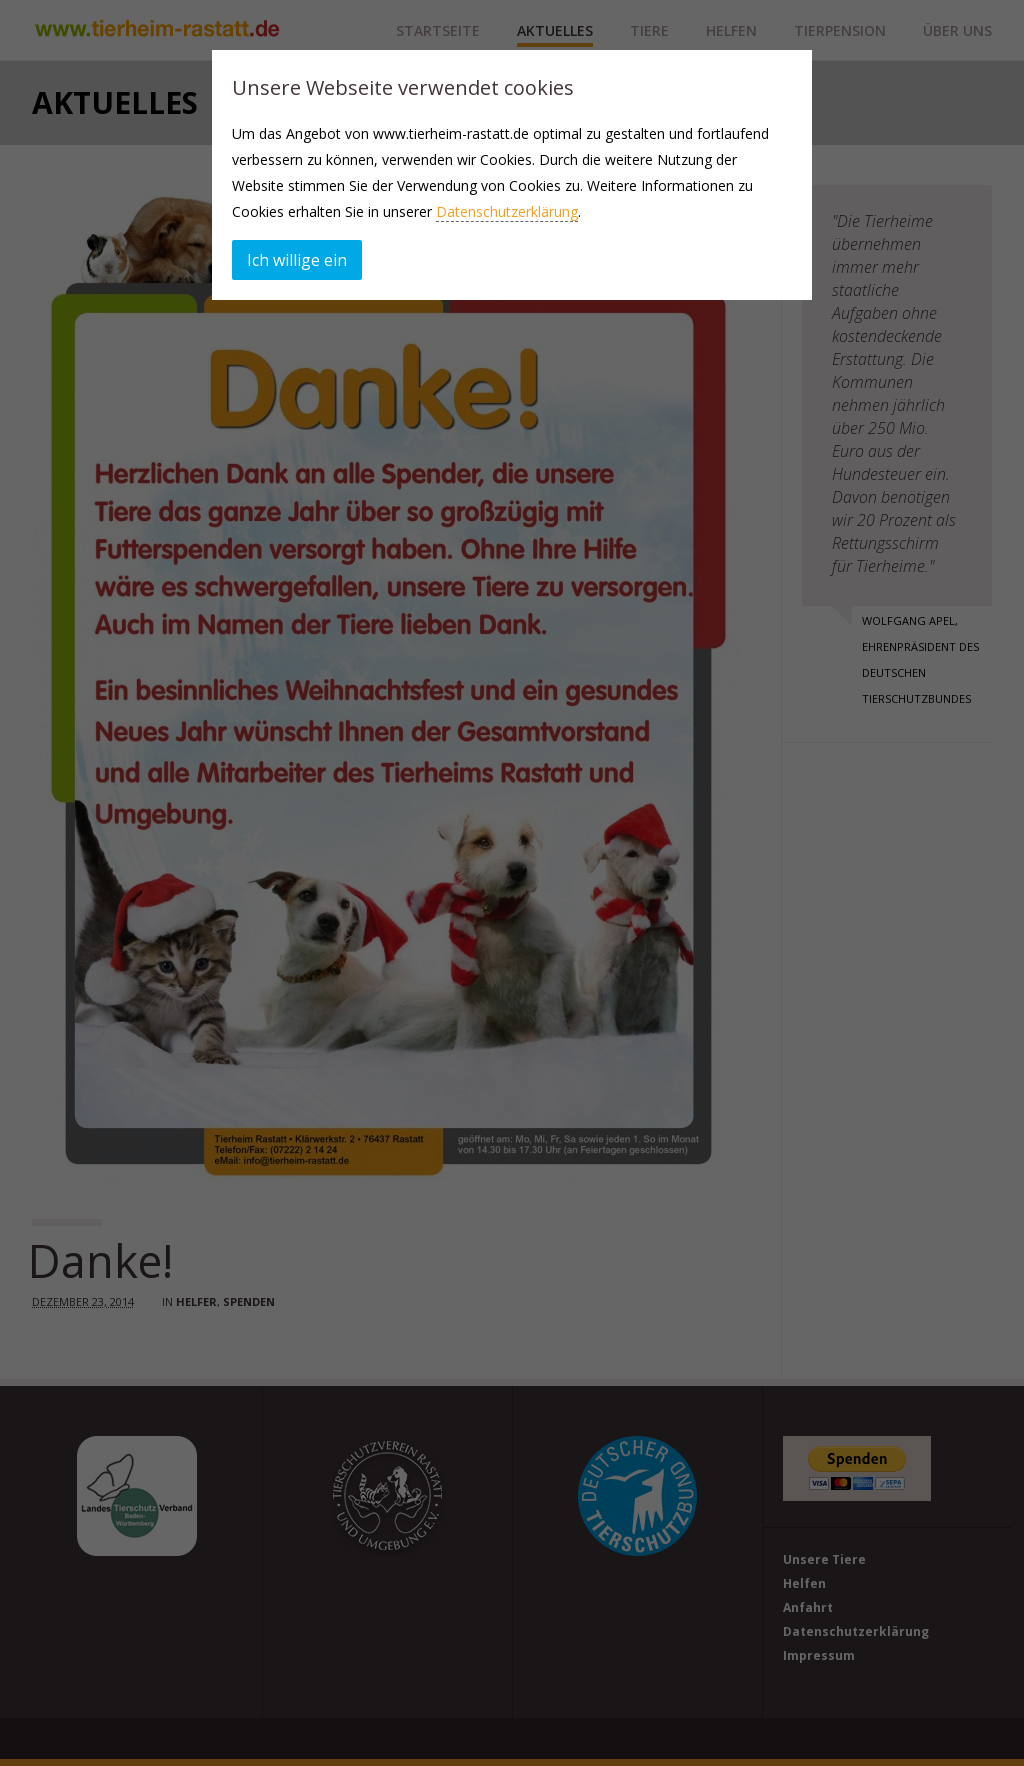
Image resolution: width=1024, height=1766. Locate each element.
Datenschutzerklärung (507, 211)
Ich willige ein (297, 260)
